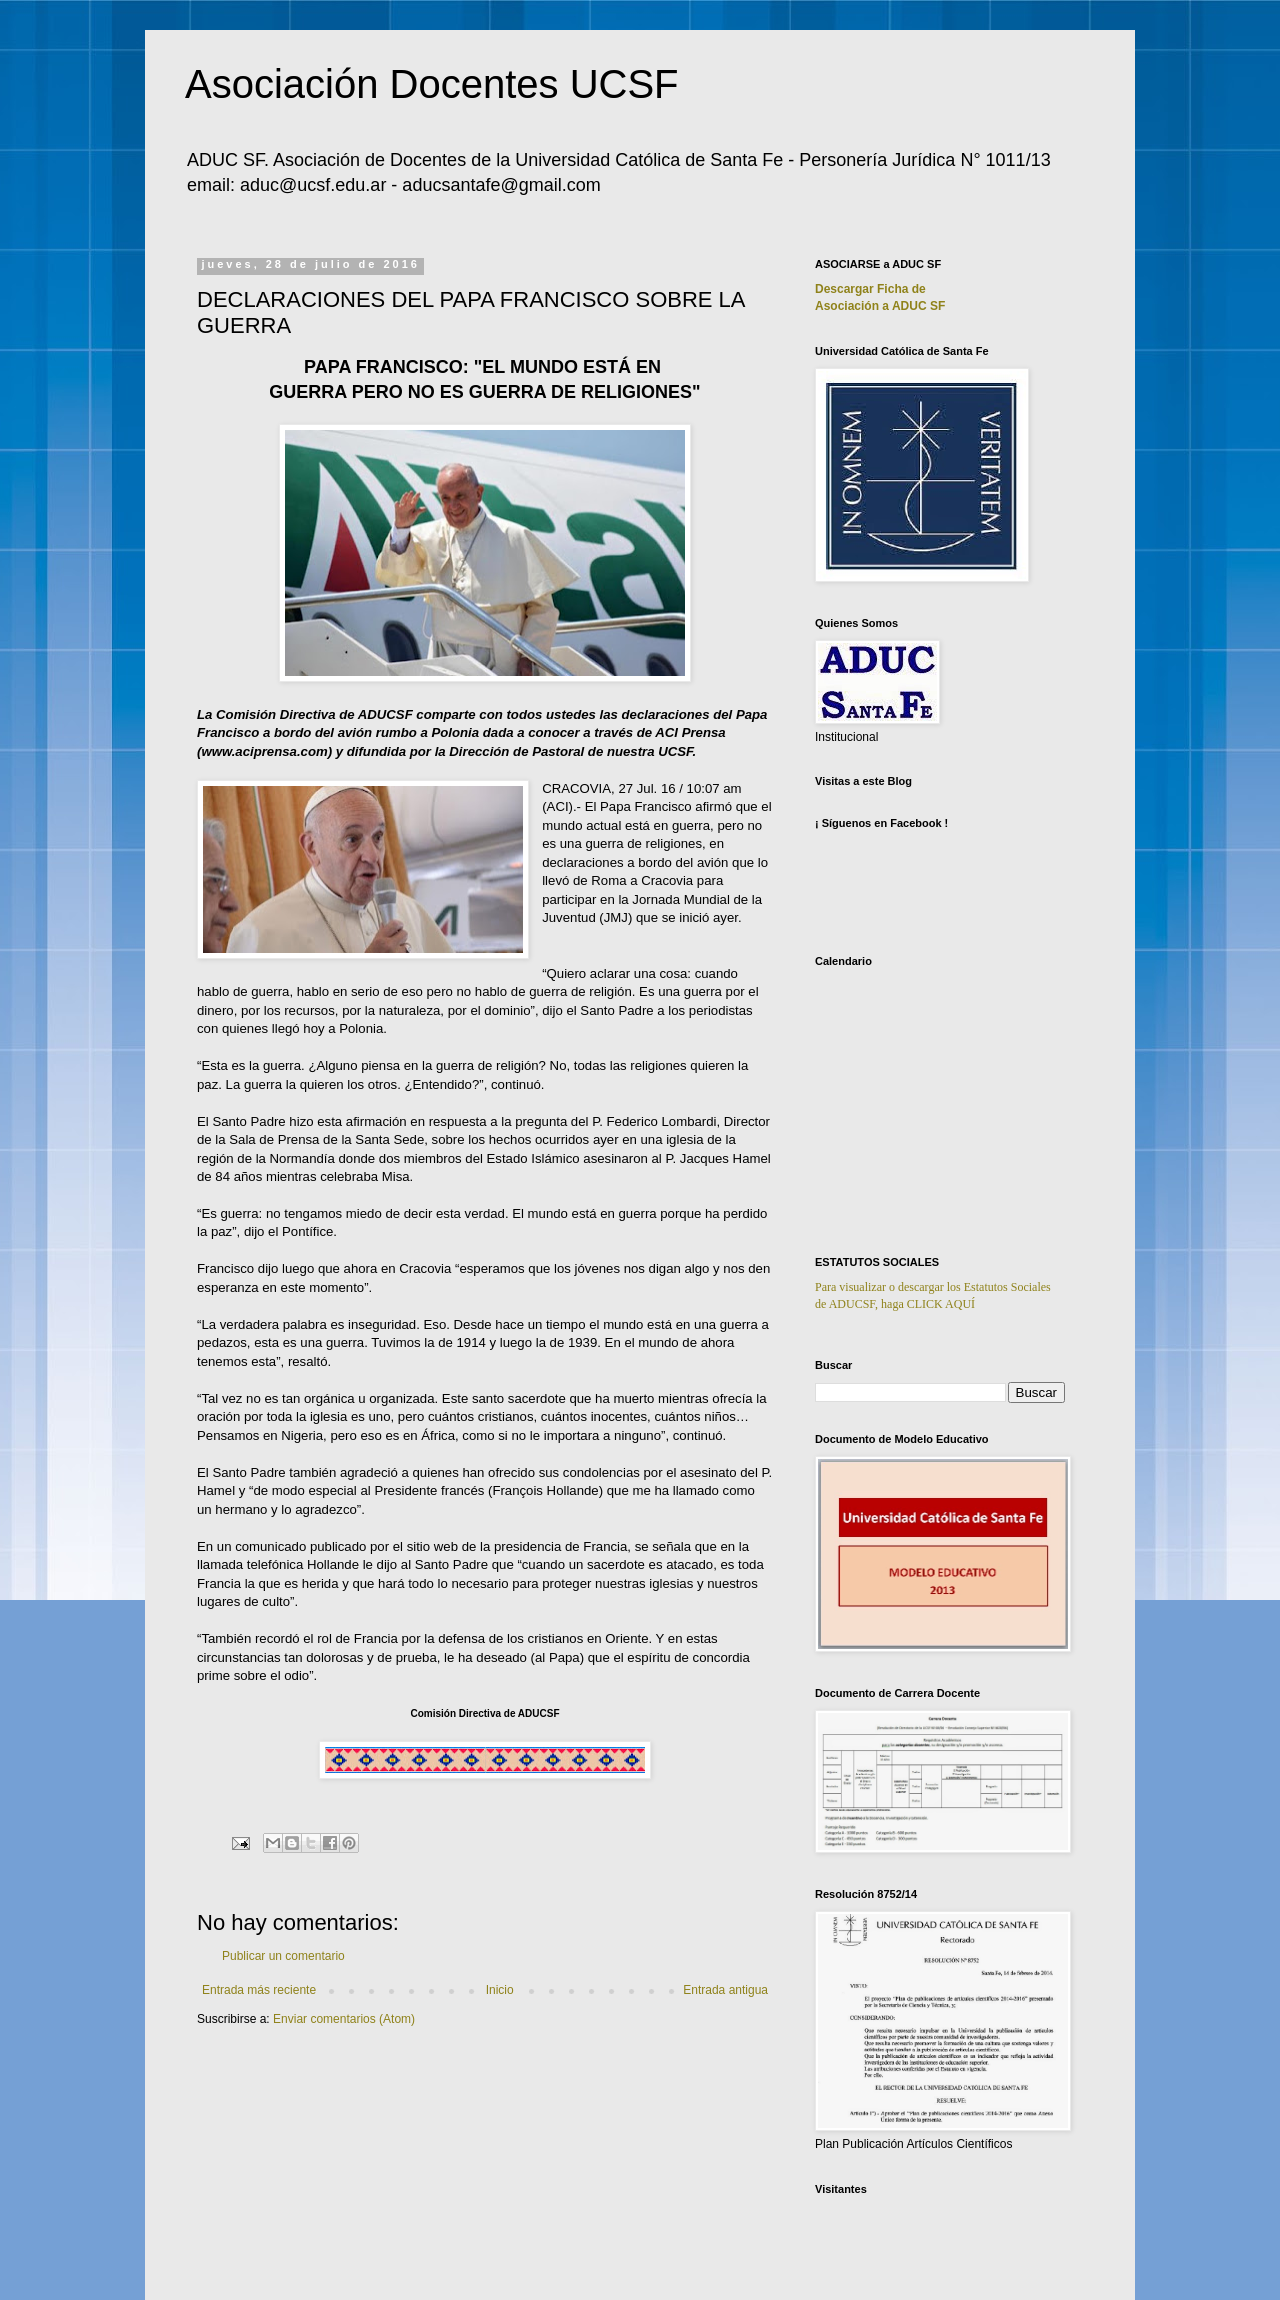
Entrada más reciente (259, 1990)
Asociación (880, 306)
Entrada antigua (725, 1990)
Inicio (500, 1990)
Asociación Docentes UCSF (432, 84)
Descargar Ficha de (870, 289)
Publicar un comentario (283, 1956)
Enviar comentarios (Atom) (344, 2019)
